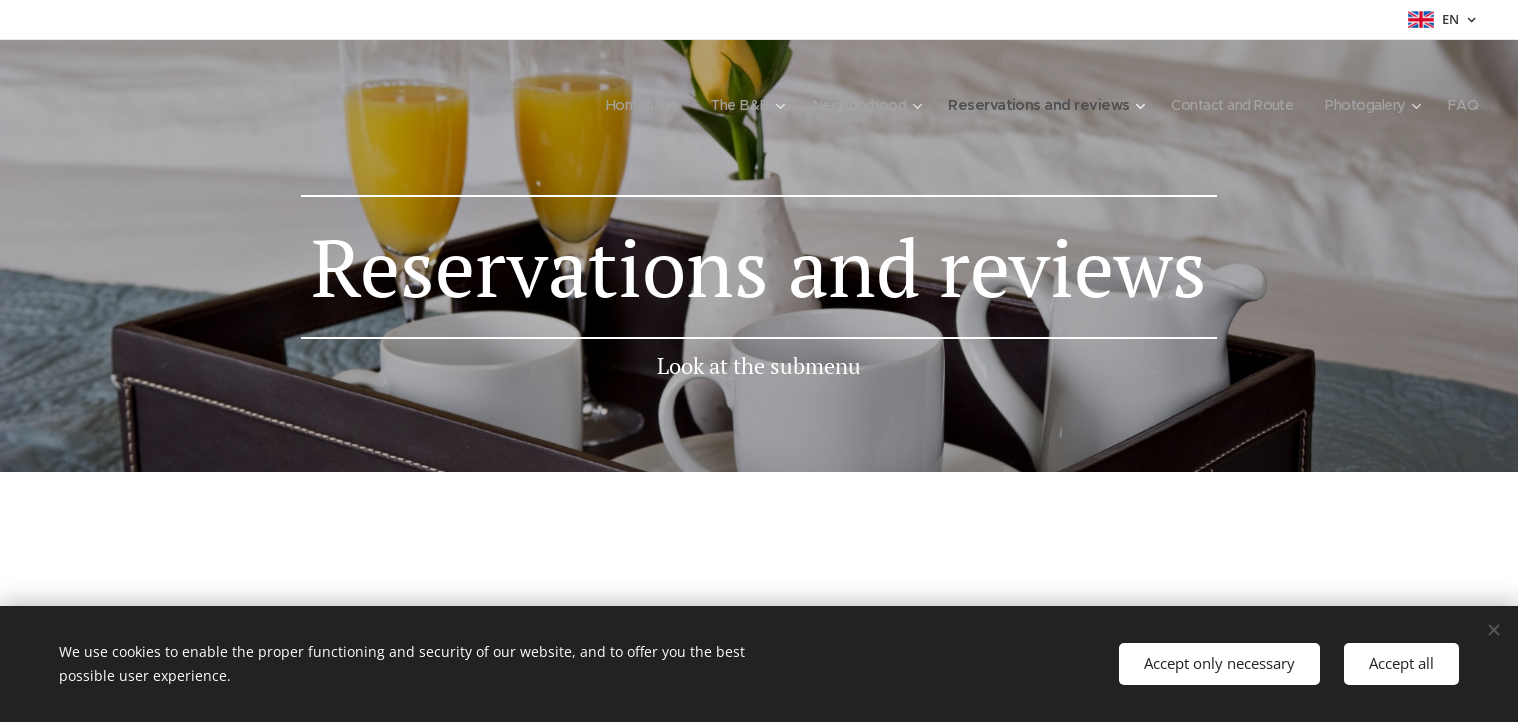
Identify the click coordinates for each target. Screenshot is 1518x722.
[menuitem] (606, 105)
